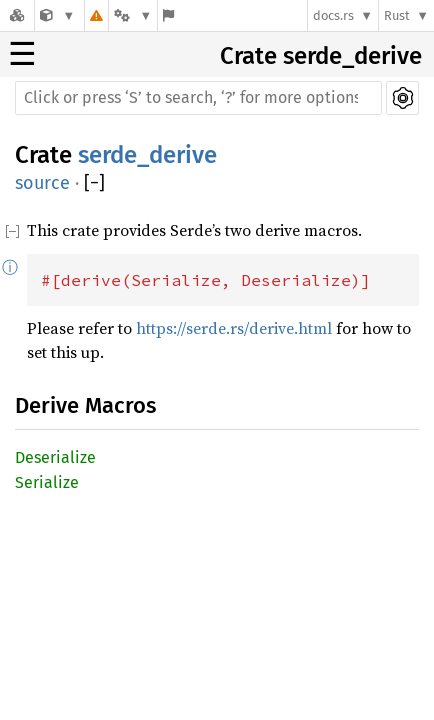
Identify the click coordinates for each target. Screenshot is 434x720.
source (42, 183)
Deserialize (55, 457)
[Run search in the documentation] (198, 98)
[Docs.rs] (17, 15)
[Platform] (133, 15)
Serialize (47, 482)
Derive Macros (85, 405)
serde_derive (147, 155)
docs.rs (333, 15)
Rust (397, 15)
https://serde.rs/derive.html (234, 328)
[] (94, 183)
